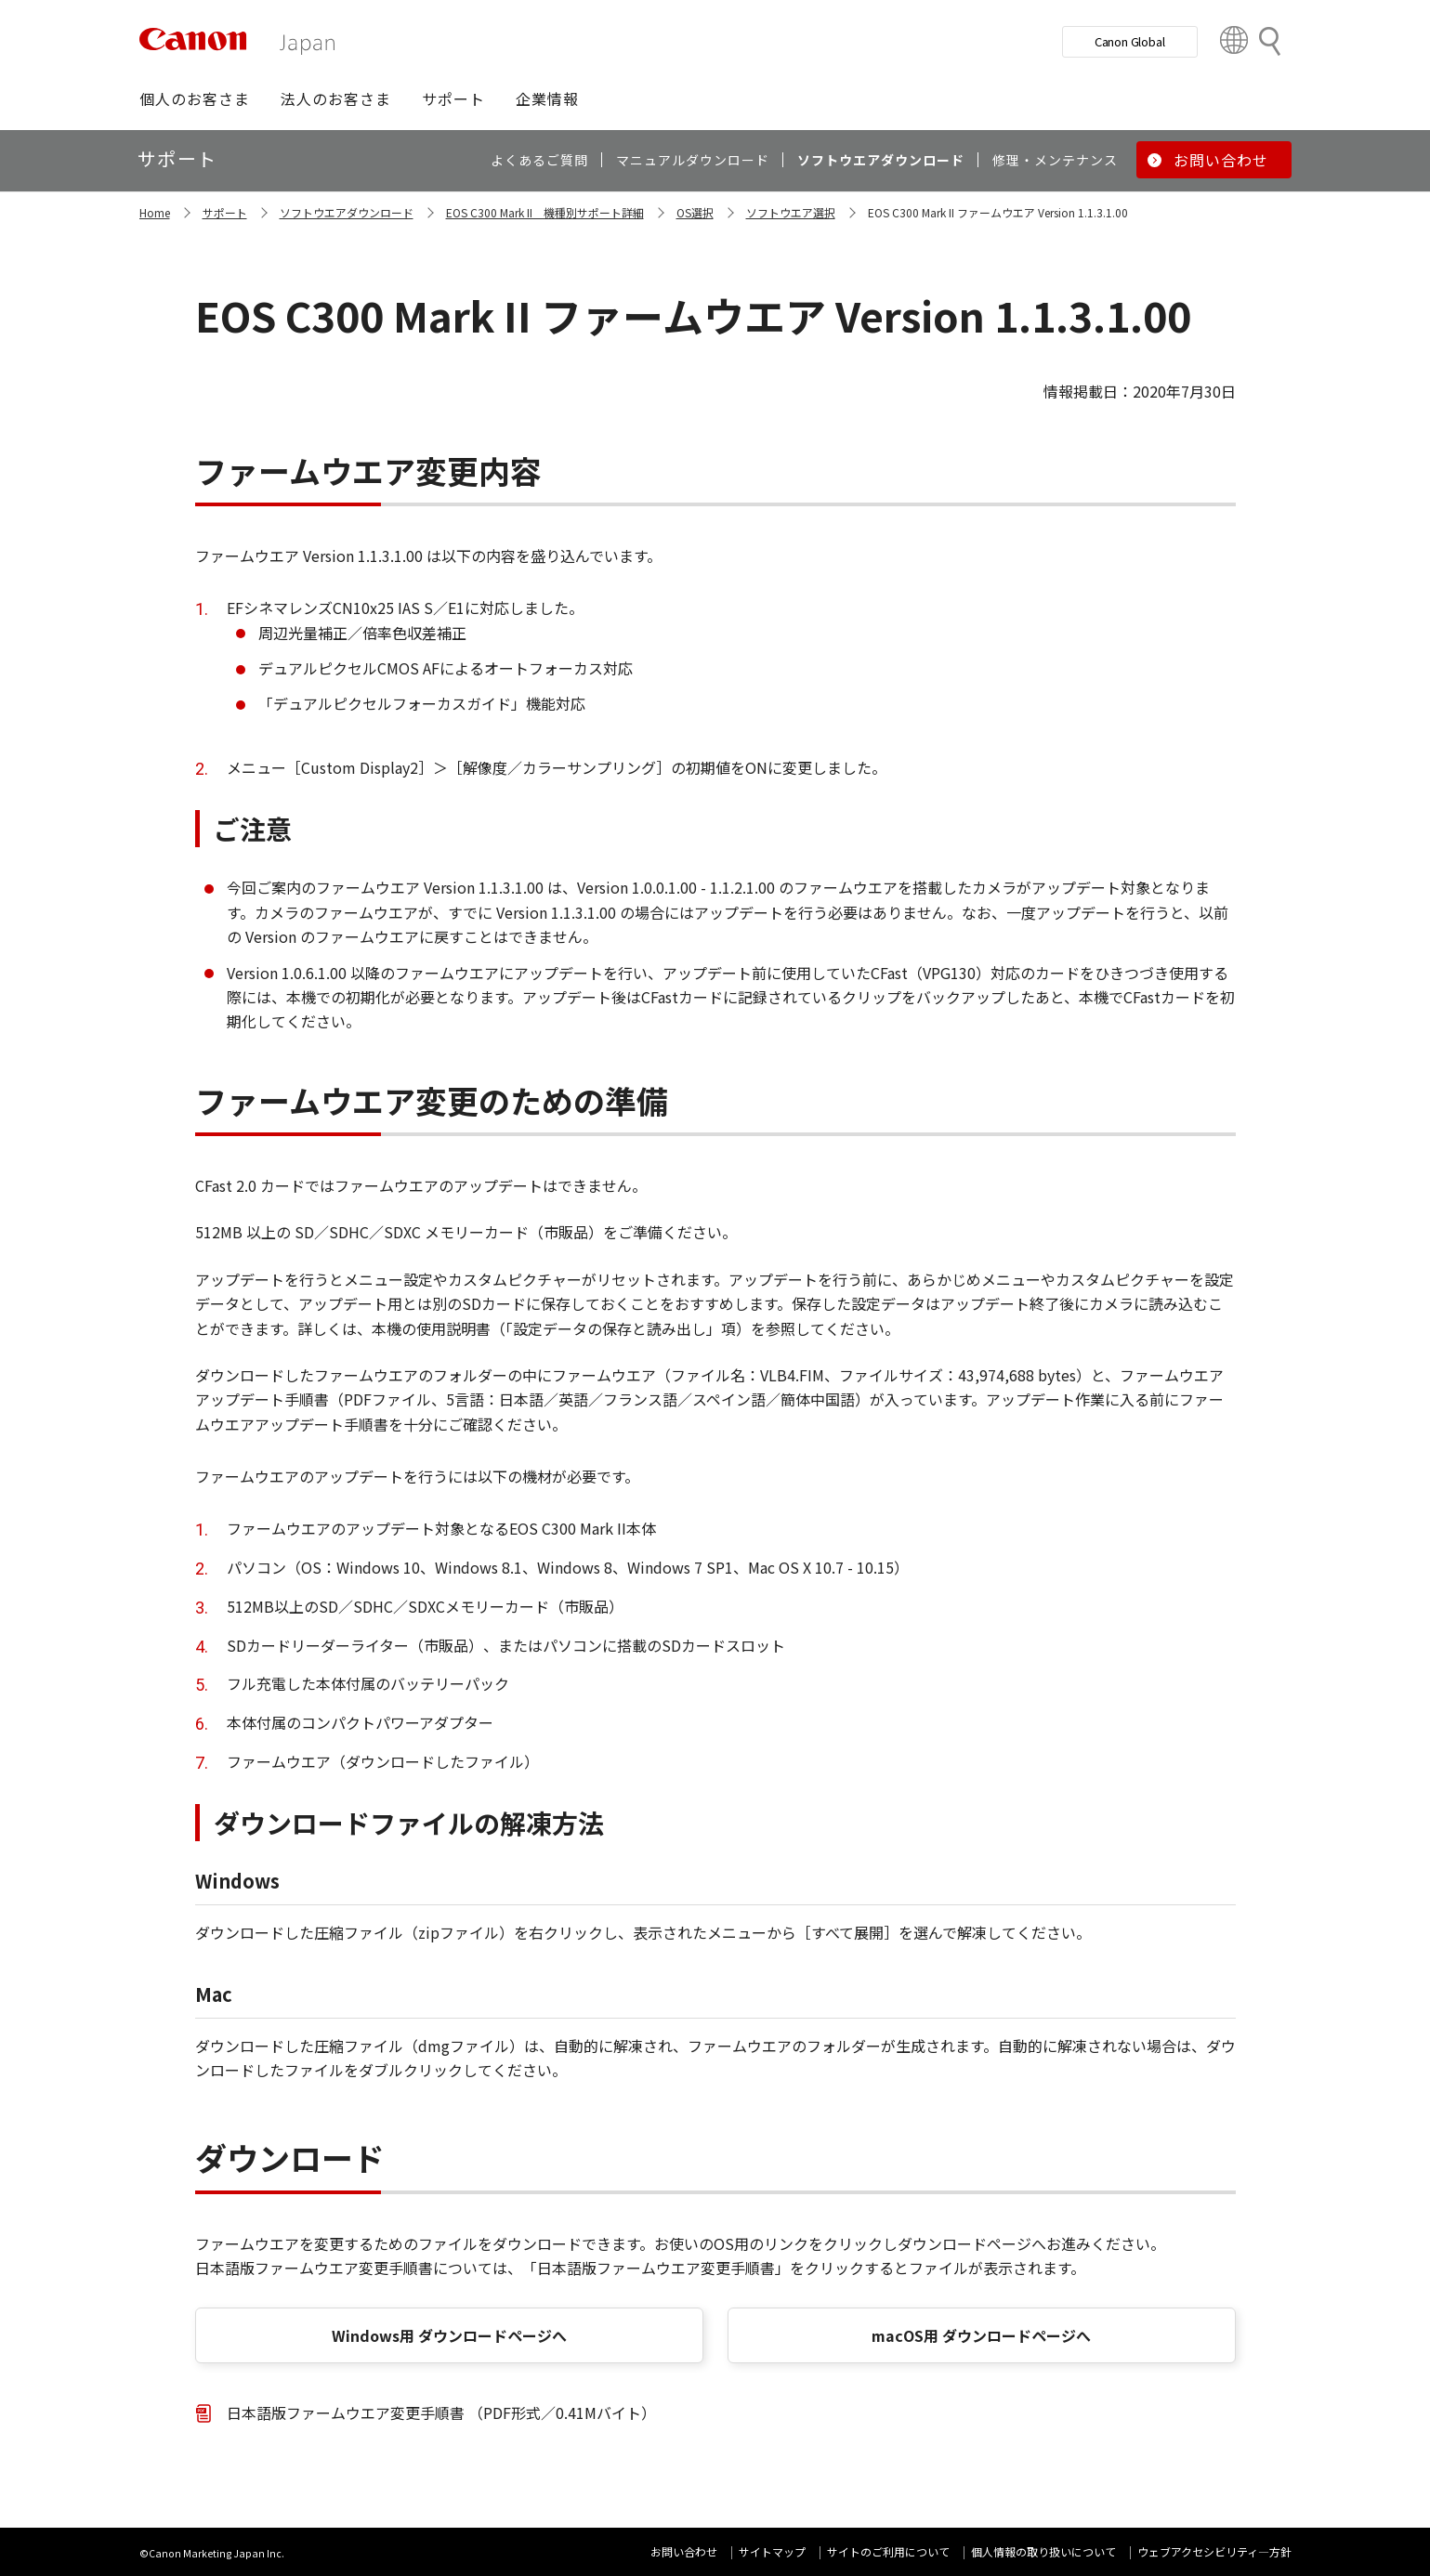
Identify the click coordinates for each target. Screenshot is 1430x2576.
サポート (225, 212)
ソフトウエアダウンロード (346, 212)
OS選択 (695, 212)
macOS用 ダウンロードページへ (981, 2335)
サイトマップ (772, 2551)
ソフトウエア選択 (790, 212)
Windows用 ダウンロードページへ (449, 2335)
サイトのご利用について (888, 2551)
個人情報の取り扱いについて (1043, 2551)
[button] (194, 98)
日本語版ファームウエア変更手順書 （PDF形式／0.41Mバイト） (441, 2412)
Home (154, 212)
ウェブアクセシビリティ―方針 (1214, 2551)
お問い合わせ (683, 2551)
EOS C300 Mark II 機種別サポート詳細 (545, 212)
